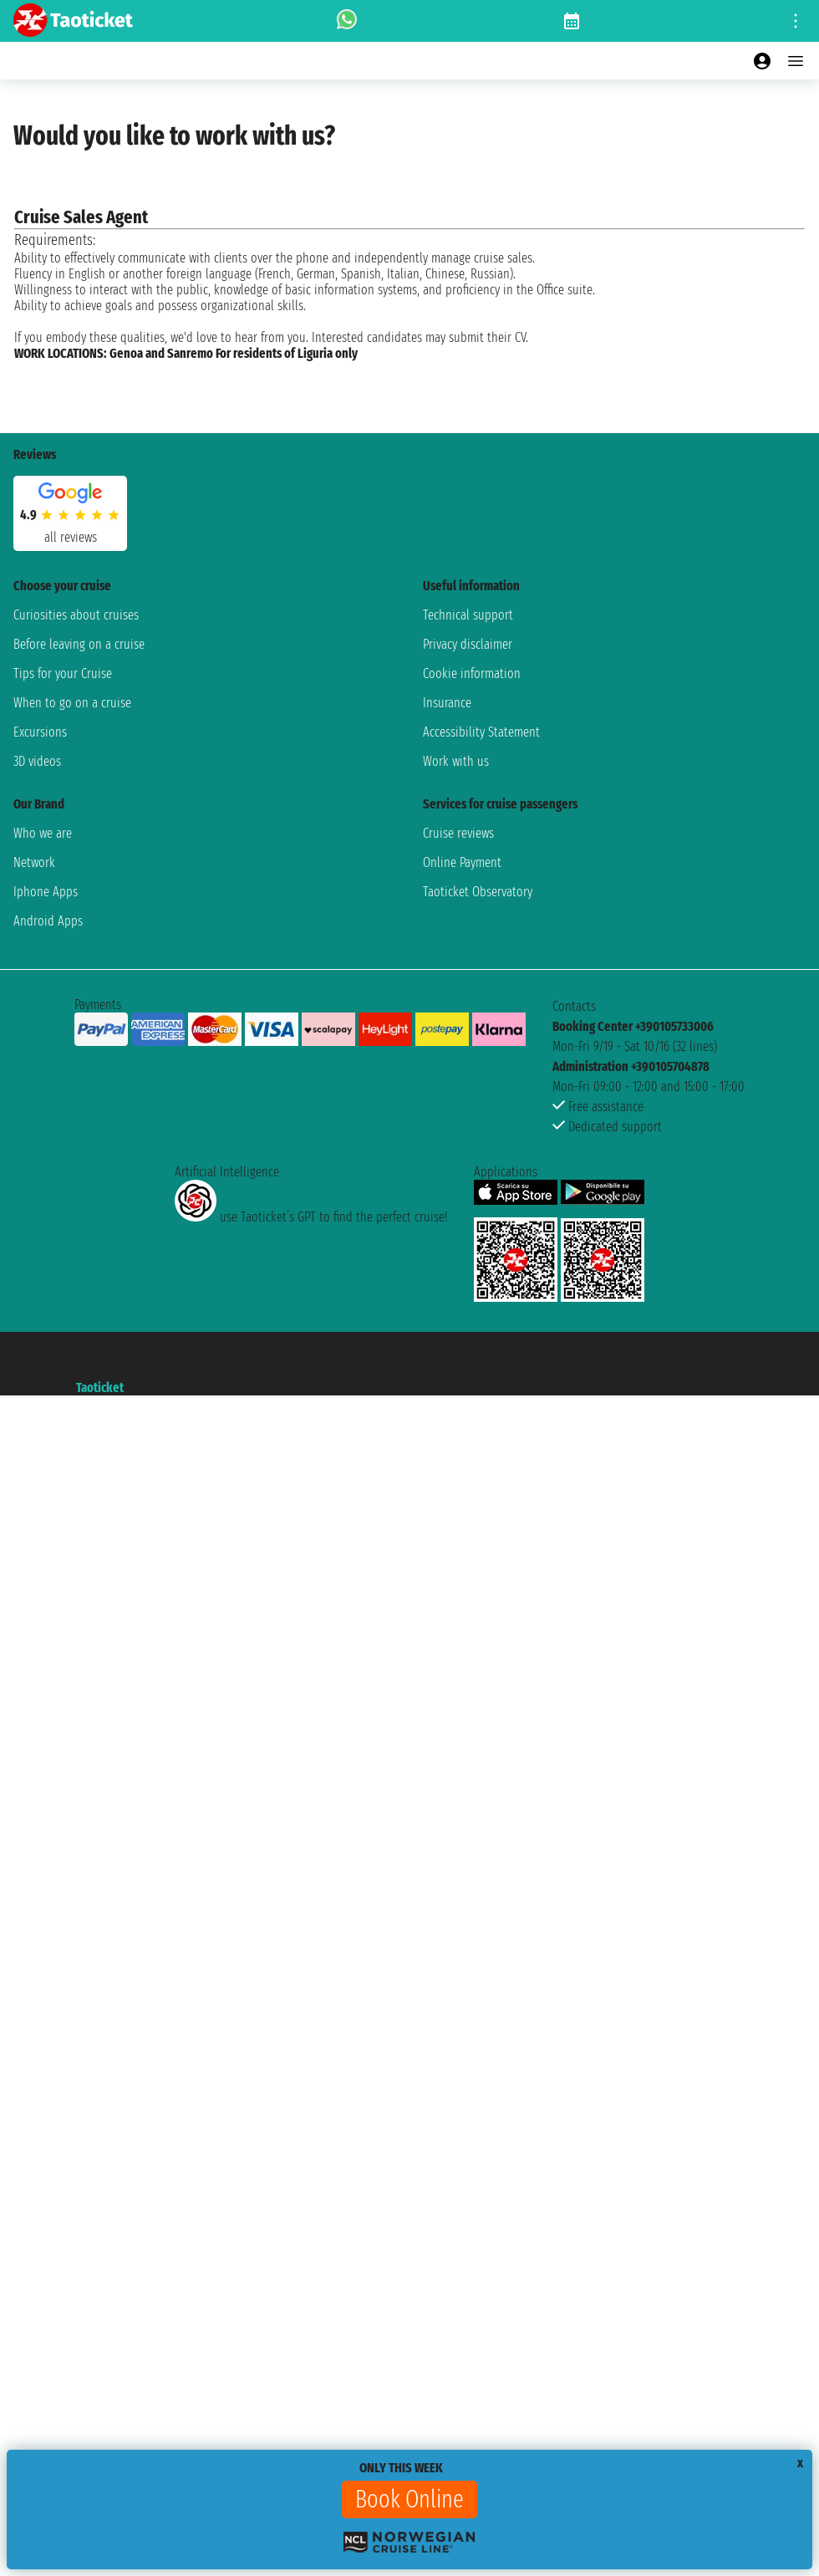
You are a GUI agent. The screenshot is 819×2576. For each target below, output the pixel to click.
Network (34, 862)
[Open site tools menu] (796, 21)
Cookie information (472, 673)
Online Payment (462, 862)
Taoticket (100, 1387)
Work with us (456, 761)
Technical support (468, 615)
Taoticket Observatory (477, 892)
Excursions (40, 732)
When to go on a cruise (72, 703)
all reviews (70, 537)
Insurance (447, 703)
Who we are (42, 833)
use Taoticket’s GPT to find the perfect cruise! (311, 1217)
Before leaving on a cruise (79, 644)
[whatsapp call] (347, 21)
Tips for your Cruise (62, 673)
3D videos (37, 761)
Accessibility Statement (481, 732)
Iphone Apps (45, 892)
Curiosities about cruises (76, 615)
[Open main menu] (796, 61)
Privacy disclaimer (467, 644)
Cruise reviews (458, 833)
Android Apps (48, 921)
